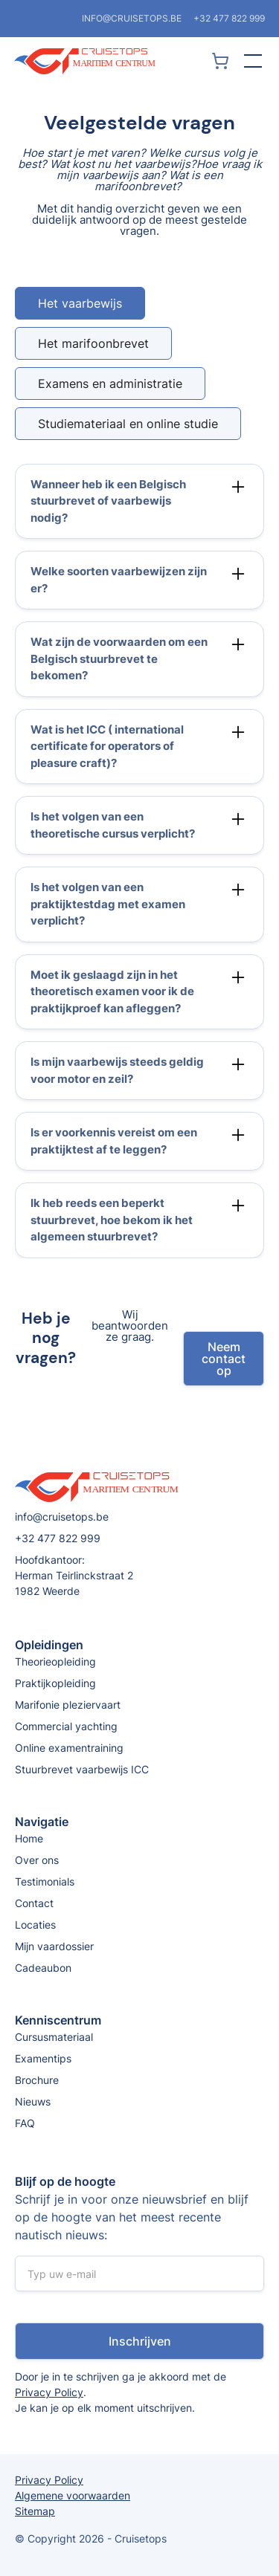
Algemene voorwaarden (72, 2495)
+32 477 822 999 (229, 18)
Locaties (35, 1924)
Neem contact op (224, 1365)
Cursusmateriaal (54, 2036)
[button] (250, 61)
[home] (110, 61)
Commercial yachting (66, 1726)
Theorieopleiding (55, 1661)
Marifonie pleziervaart (68, 1704)
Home (29, 1838)
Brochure (37, 2080)
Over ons (37, 1860)
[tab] (80, 303)
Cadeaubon (43, 1967)
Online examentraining (69, 1747)
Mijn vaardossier (54, 1946)
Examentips (43, 2058)
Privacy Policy (49, 2392)
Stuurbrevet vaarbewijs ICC (82, 1769)
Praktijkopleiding (55, 1683)
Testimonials (44, 1881)
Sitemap (35, 2511)
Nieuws (33, 2101)
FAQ (25, 2123)
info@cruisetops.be (132, 18)
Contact (34, 1903)
